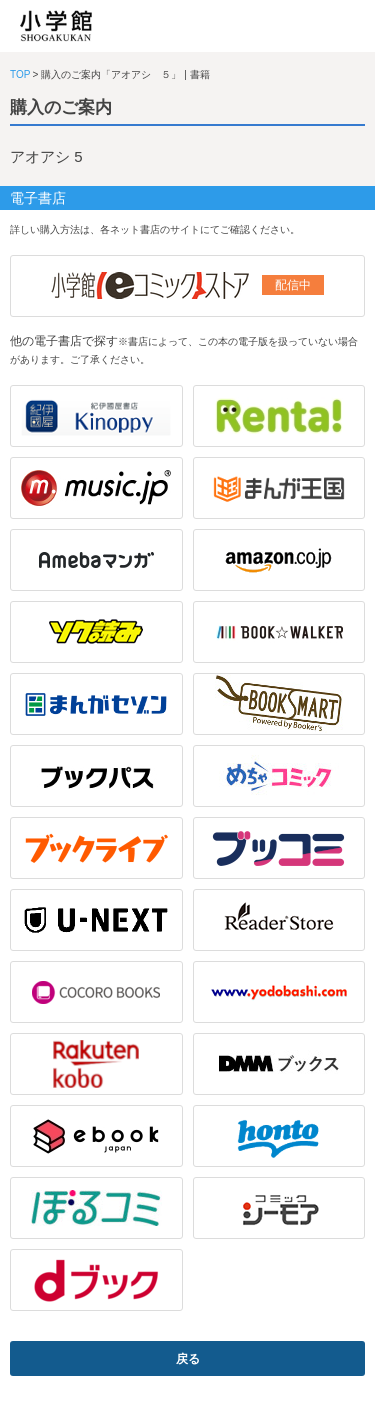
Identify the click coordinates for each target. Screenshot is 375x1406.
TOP (20, 74)
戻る (188, 1359)
